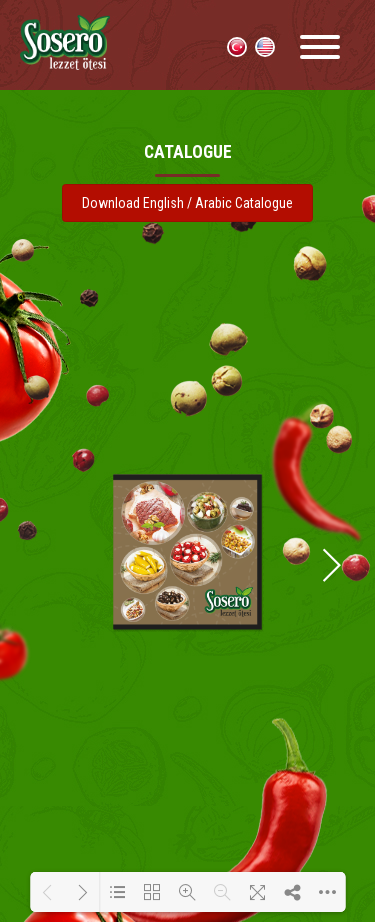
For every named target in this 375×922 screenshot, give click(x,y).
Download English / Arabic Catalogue (187, 203)
